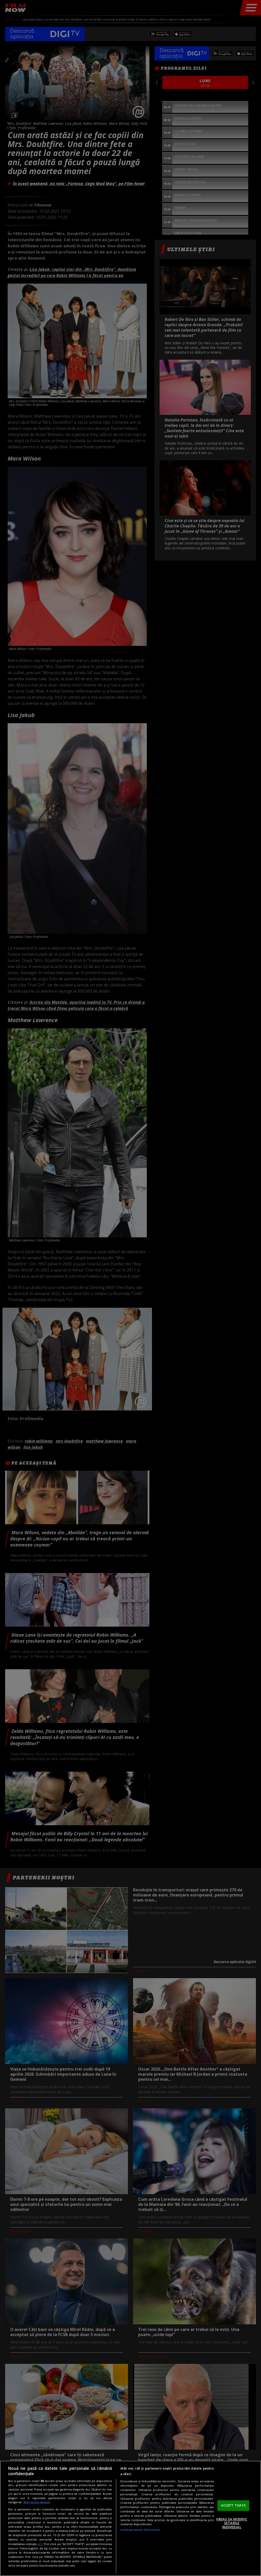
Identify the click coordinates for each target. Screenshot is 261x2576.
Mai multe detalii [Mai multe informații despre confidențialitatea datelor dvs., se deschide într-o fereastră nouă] (36, 2502)
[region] (130, 2518)
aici (39, 2544)
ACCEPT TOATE (233, 2505)
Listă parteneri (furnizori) (140, 2530)
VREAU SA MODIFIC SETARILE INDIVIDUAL (231, 2523)
